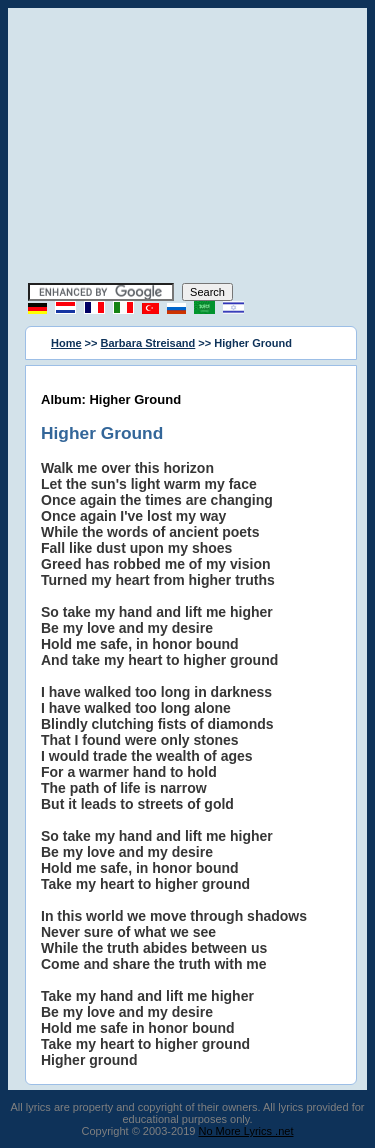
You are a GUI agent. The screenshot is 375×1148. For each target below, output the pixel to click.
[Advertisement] (188, 148)
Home (66, 343)
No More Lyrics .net (246, 1131)
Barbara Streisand (148, 343)
